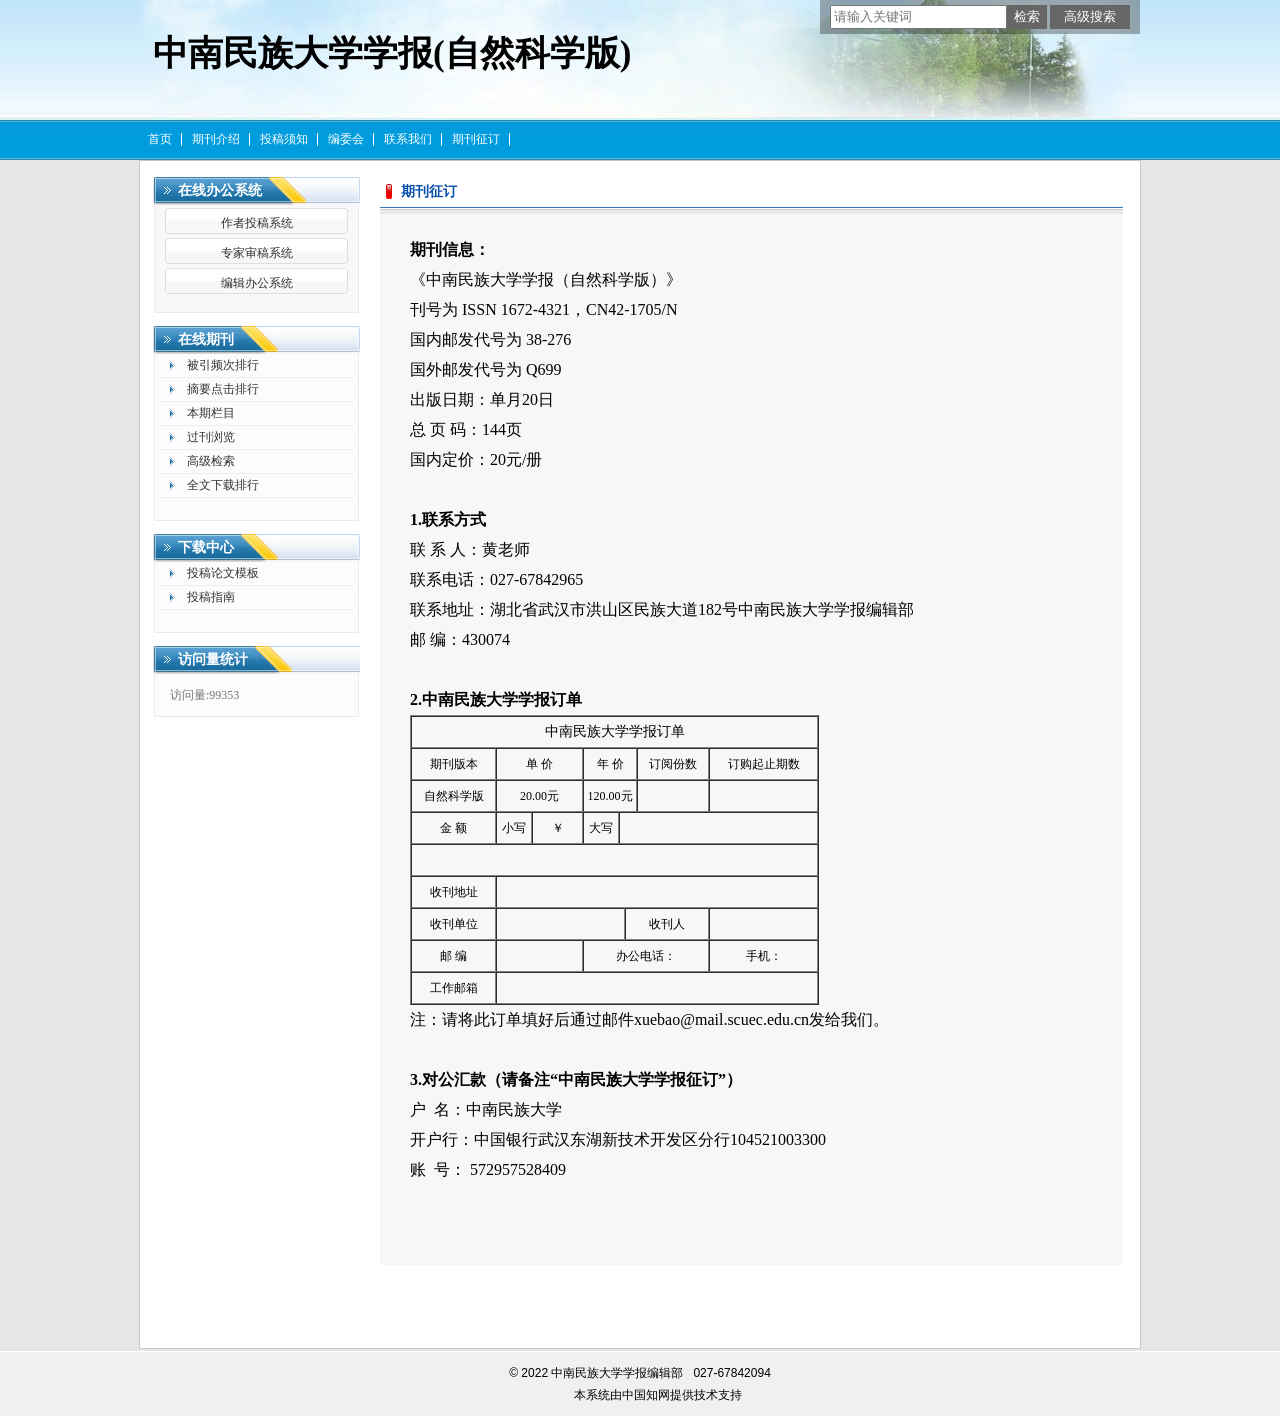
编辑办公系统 (257, 283)
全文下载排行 (223, 485)
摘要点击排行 (223, 389)
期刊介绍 (216, 139)
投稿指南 (211, 597)
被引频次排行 (223, 365)
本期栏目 (211, 413)
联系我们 (408, 139)
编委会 (346, 139)
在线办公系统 (220, 190)
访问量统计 (213, 659)
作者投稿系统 (257, 223)
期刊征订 (476, 139)
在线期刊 (206, 339)
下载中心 (206, 547)
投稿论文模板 (223, 573)
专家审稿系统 (257, 253)
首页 (160, 139)
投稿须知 (284, 139)
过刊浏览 (211, 437)
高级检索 (211, 461)
